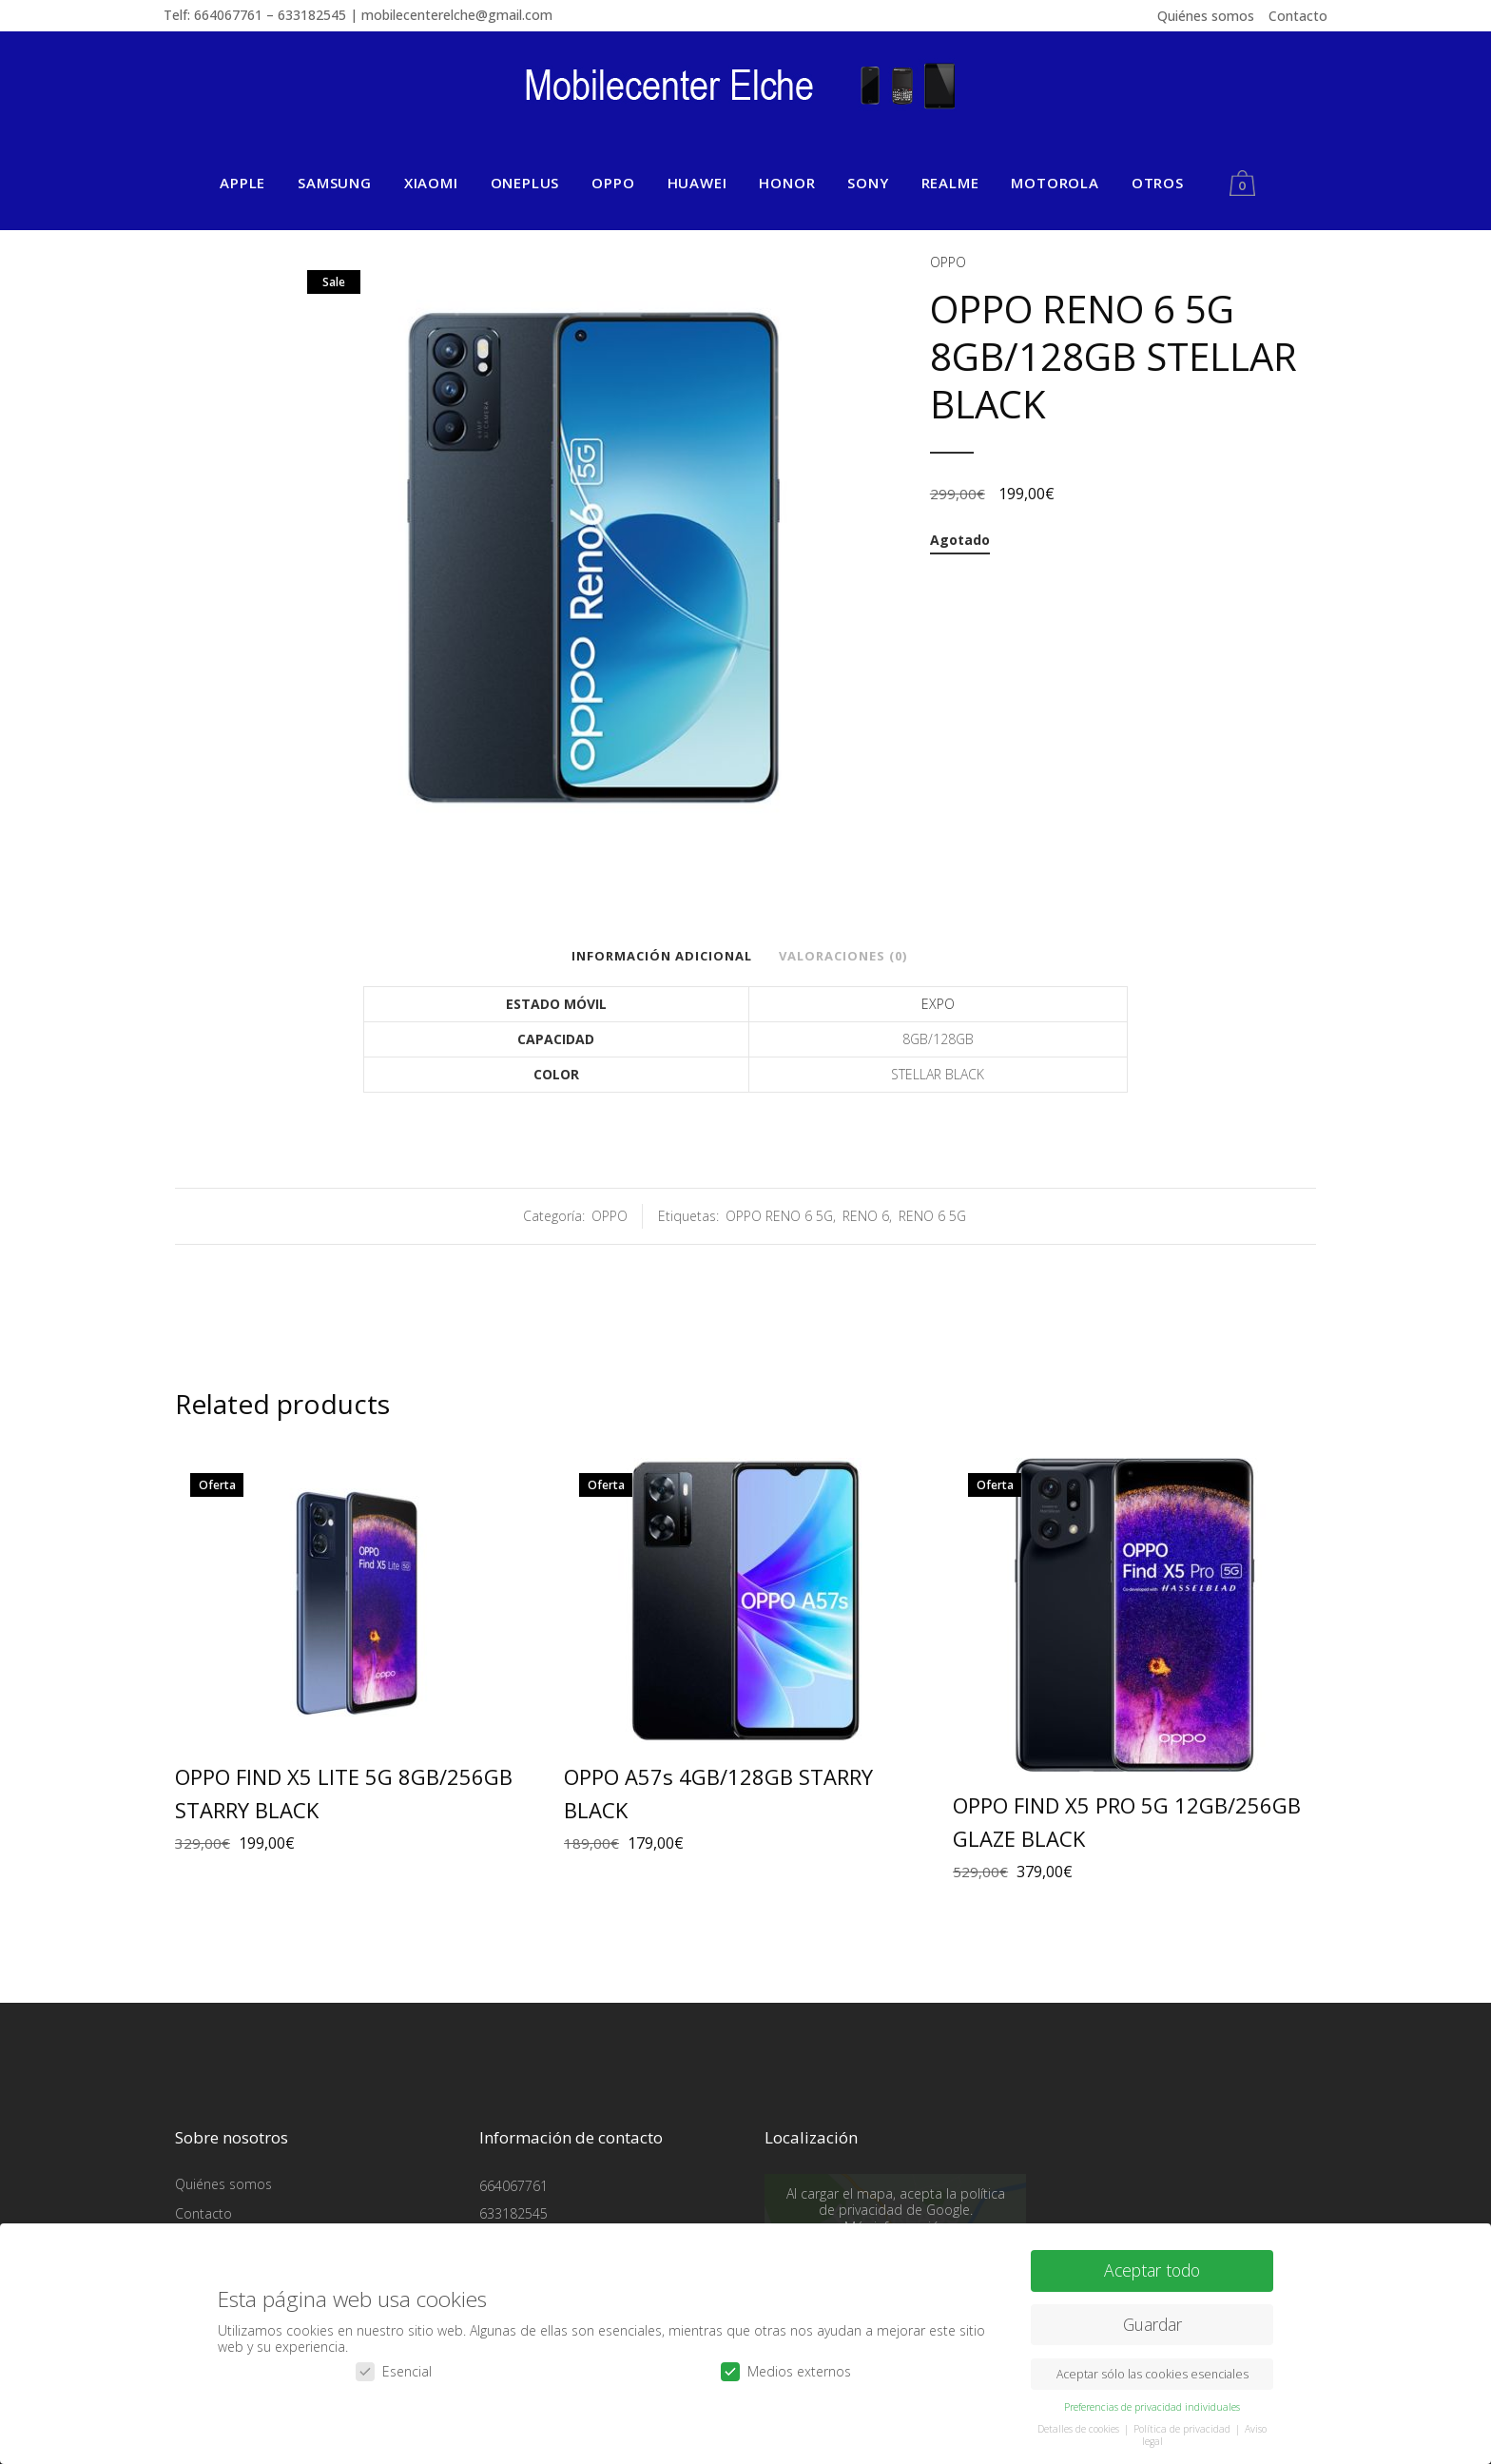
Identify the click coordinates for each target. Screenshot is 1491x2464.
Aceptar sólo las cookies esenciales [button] (1152, 2374)
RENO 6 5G (932, 1216)
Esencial (394, 2370)
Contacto (1297, 16)
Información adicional (661, 955)
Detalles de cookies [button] (1079, 2428)
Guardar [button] (1152, 2324)
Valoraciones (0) (843, 955)
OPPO (948, 262)
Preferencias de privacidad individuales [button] (1152, 2407)
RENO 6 (865, 1216)
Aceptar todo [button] (1152, 2270)
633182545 (513, 2213)
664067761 (513, 2186)
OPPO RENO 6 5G (779, 1216)
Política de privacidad (1183, 2428)
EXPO (938, 1004)
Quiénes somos (1205, 16)
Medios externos (786, 2370)
